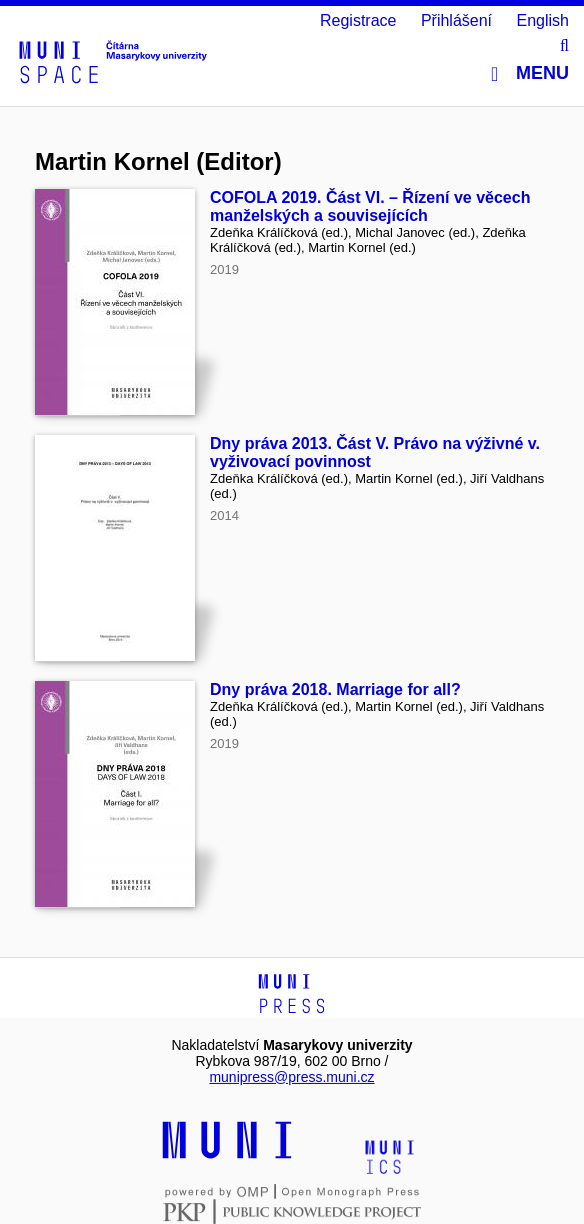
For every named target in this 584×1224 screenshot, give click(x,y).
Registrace (358, 20)
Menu (530, 73)
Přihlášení (456, 20)
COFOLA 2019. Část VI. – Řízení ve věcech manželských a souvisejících (370, 206)
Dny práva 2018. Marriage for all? (335, 689)
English (543, 20)
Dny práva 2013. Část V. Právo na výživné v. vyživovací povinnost (375, 452)
